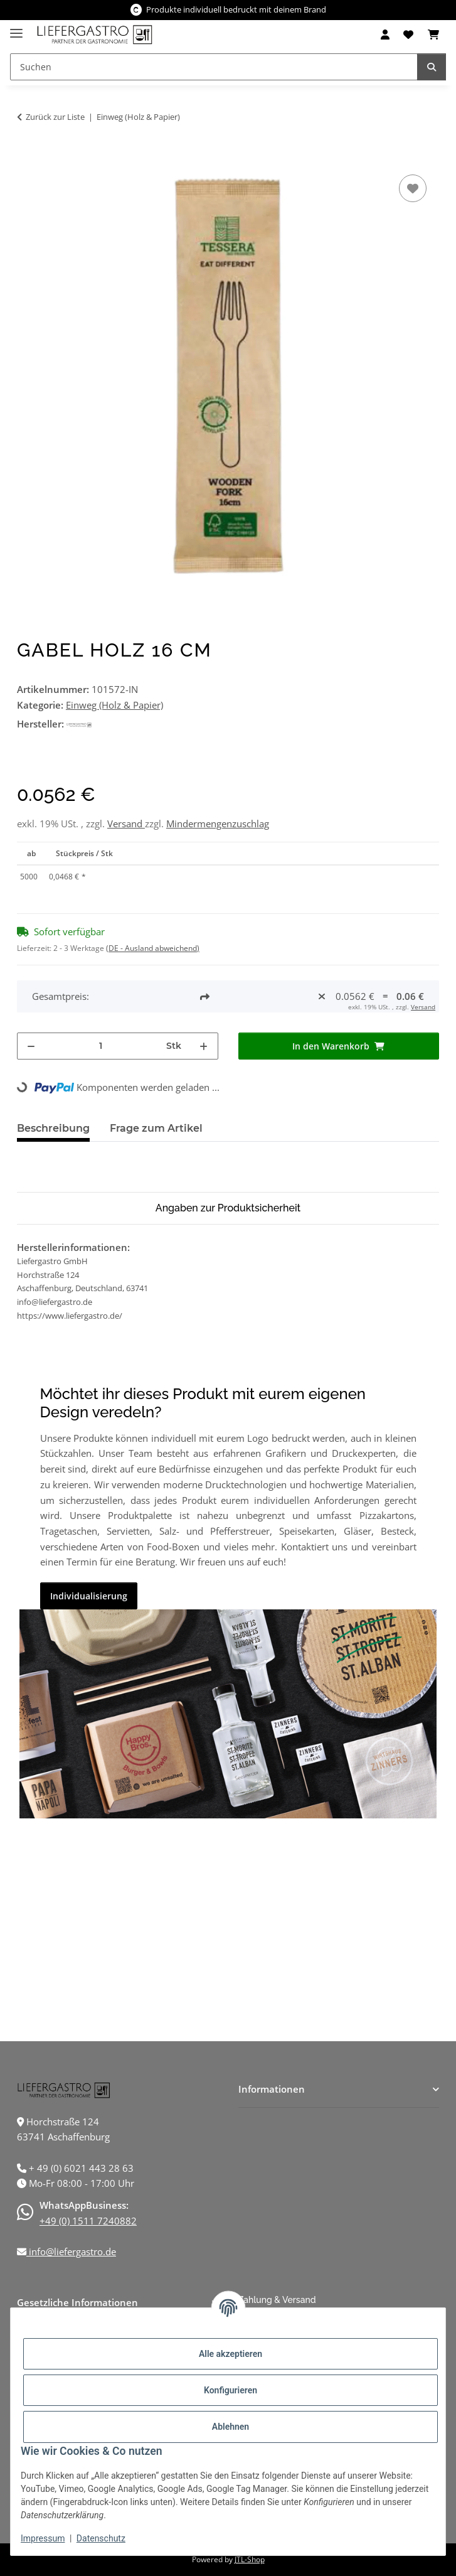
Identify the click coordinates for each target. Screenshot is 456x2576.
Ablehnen (230, 2427)
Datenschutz (101, 2538)
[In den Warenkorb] (27, 157)
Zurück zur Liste (55, 116)
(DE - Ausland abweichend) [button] (152, 948)
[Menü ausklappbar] (16, 28)
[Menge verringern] (31, 1046)
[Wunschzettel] (408, 34)
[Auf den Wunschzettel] (413, 188)
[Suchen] (214, 66)
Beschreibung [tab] (53, 1128)
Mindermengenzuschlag (217, 823)
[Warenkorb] (433, 34)
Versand (126, 823)
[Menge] (101, 1046)
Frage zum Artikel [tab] (156, 1128)
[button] (385, 34)
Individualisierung (88, 1596)
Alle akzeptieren (230, 2354)
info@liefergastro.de (71, 2251)
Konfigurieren (230, 2390)
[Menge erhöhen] (204, 1046)
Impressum (43, 2538)
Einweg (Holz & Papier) (114, 705)
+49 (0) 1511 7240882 (88, 2220)
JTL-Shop (250, 2559)
